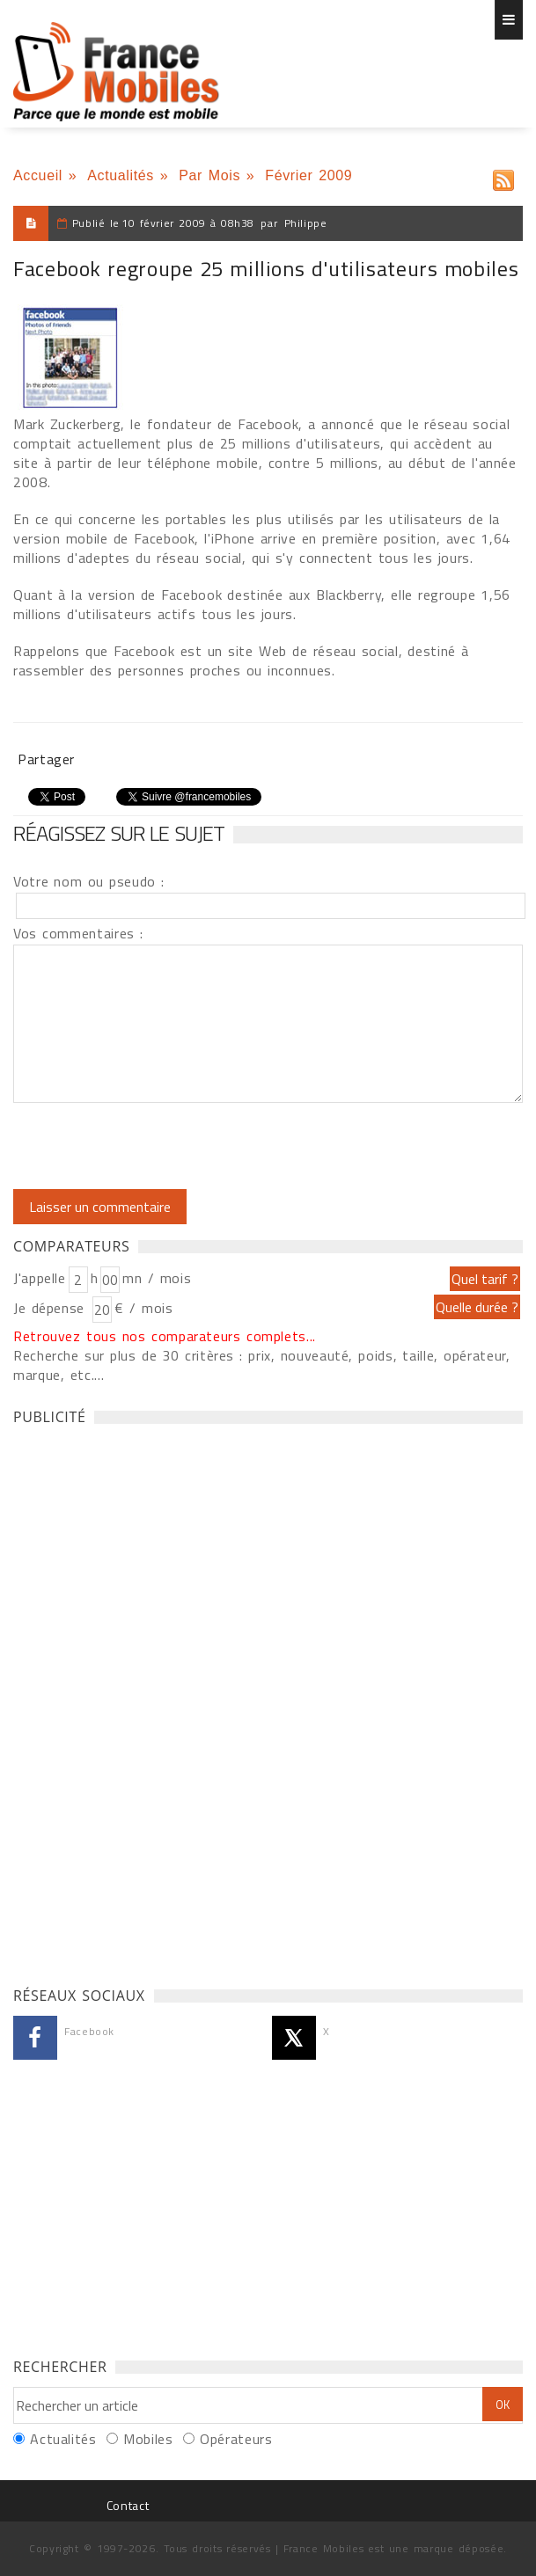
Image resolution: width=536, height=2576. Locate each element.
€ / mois (143, 1307)
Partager (46, 759)
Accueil (37, 175)
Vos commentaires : (78, 933)
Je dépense (51, 1307)
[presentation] (160, 1146)
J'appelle (39, 1278)
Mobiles (148, 2438)
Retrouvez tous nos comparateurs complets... (164, 1335)
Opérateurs (236, 2438)
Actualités (120, 175)
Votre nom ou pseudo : (89, 881)
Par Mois (209, 175)
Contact (127, 2505)
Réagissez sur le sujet (118, 833)
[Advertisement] (145, 1701)
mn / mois (156, 1278)
